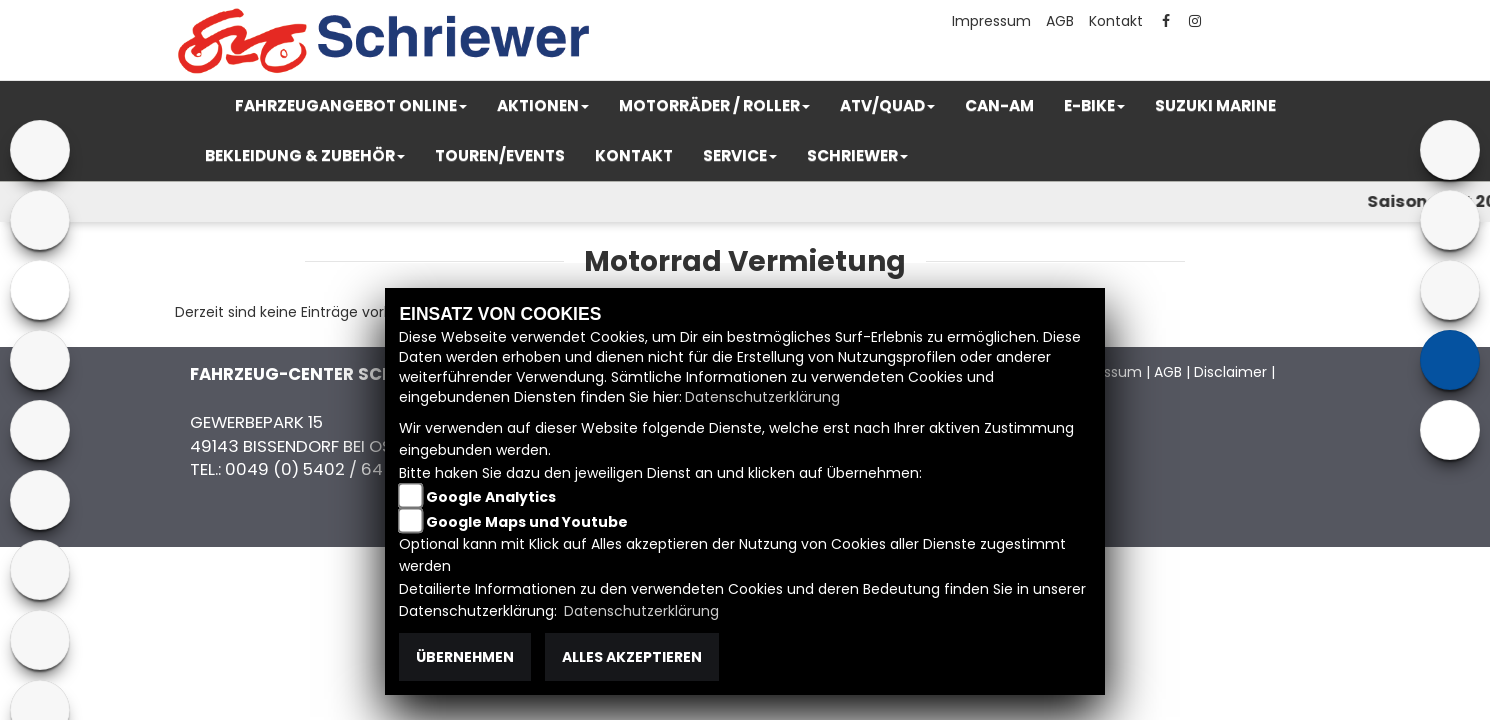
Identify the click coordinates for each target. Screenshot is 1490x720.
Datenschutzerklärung (762, 397)
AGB (1060, 21)
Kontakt (1116, 21)
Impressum (991, 21)
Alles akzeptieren (632, 657)
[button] (351, 106)
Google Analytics (491, 497)
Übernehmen (465, 657)
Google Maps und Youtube (527, 522)
